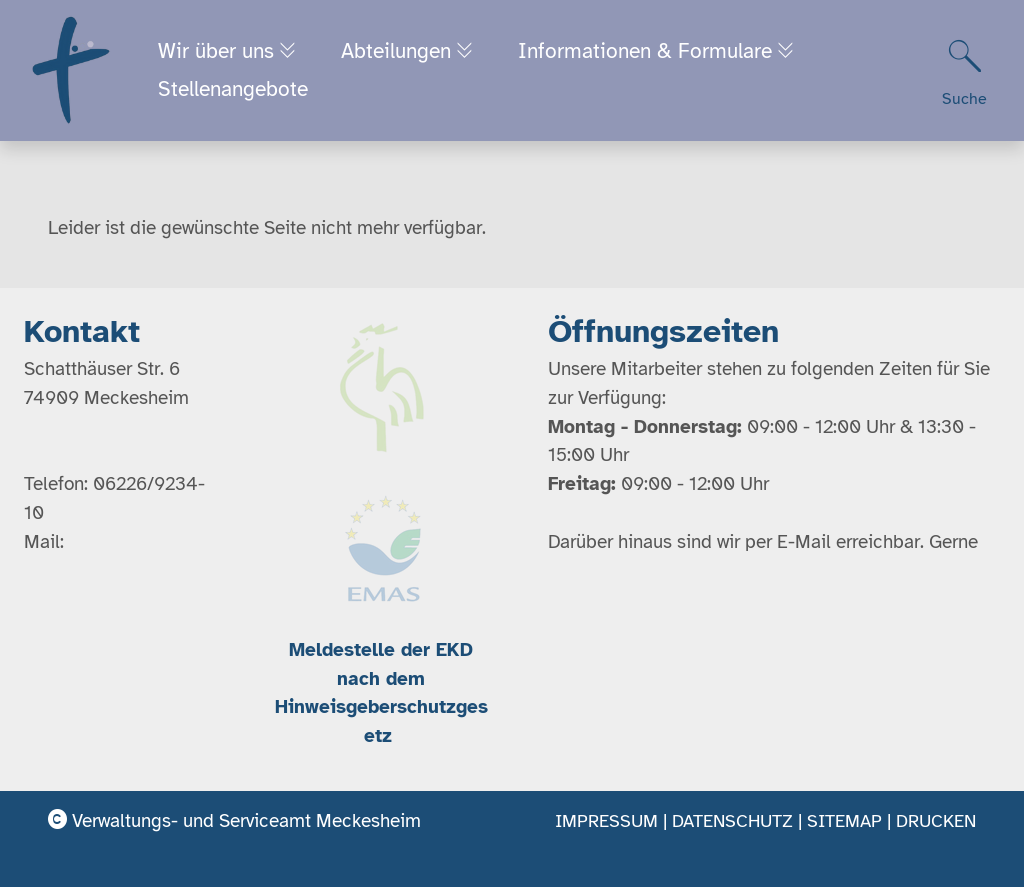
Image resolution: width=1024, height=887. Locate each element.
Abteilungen (405, 52)
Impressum (606, 821)
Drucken (936, 821)
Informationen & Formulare (659, 52)
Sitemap (844, 821)
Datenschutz (732, 821)
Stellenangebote (234, 91)
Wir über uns (220, 52)
